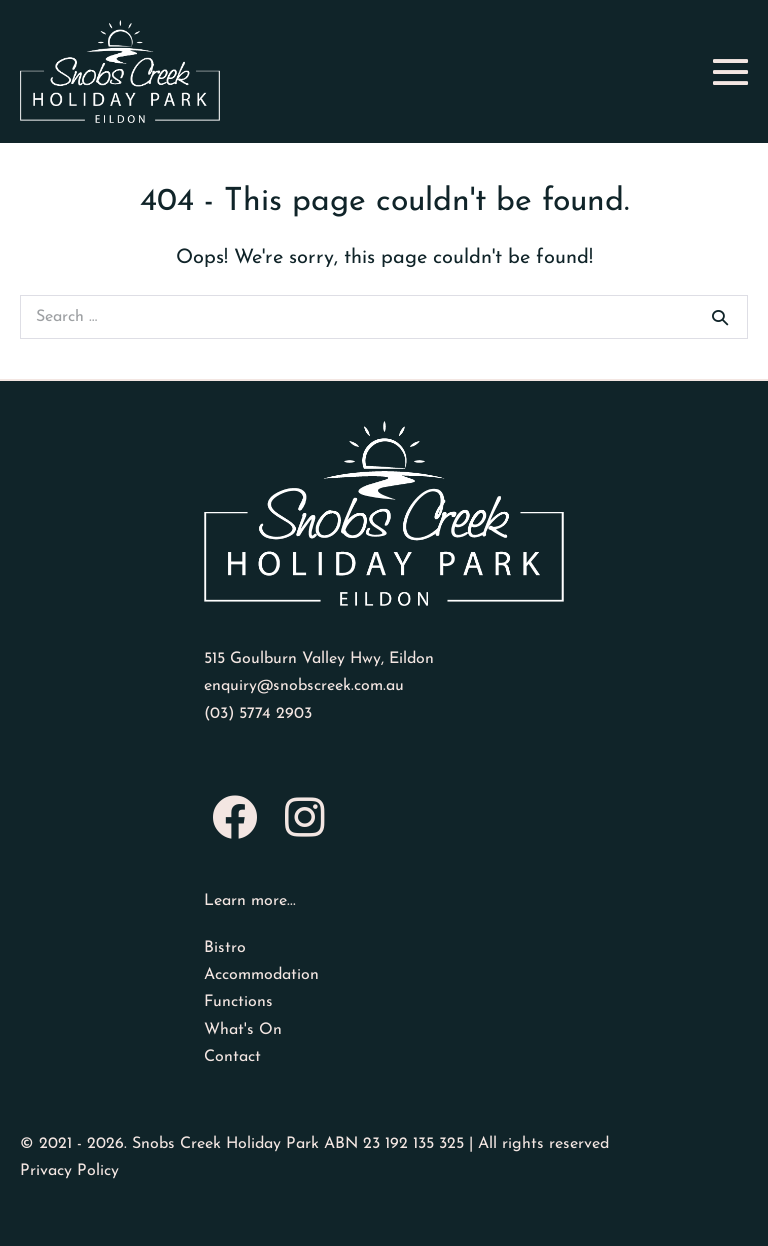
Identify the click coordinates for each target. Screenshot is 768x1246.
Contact (232, 1057)
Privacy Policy (69, 1171)
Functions (238, 1002)
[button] (234, 818)
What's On (243, 1030)
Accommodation (261, 975)
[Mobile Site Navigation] (730, 71)
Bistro (225, 948)
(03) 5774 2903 (258, 714)
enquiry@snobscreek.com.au (304, 686)
